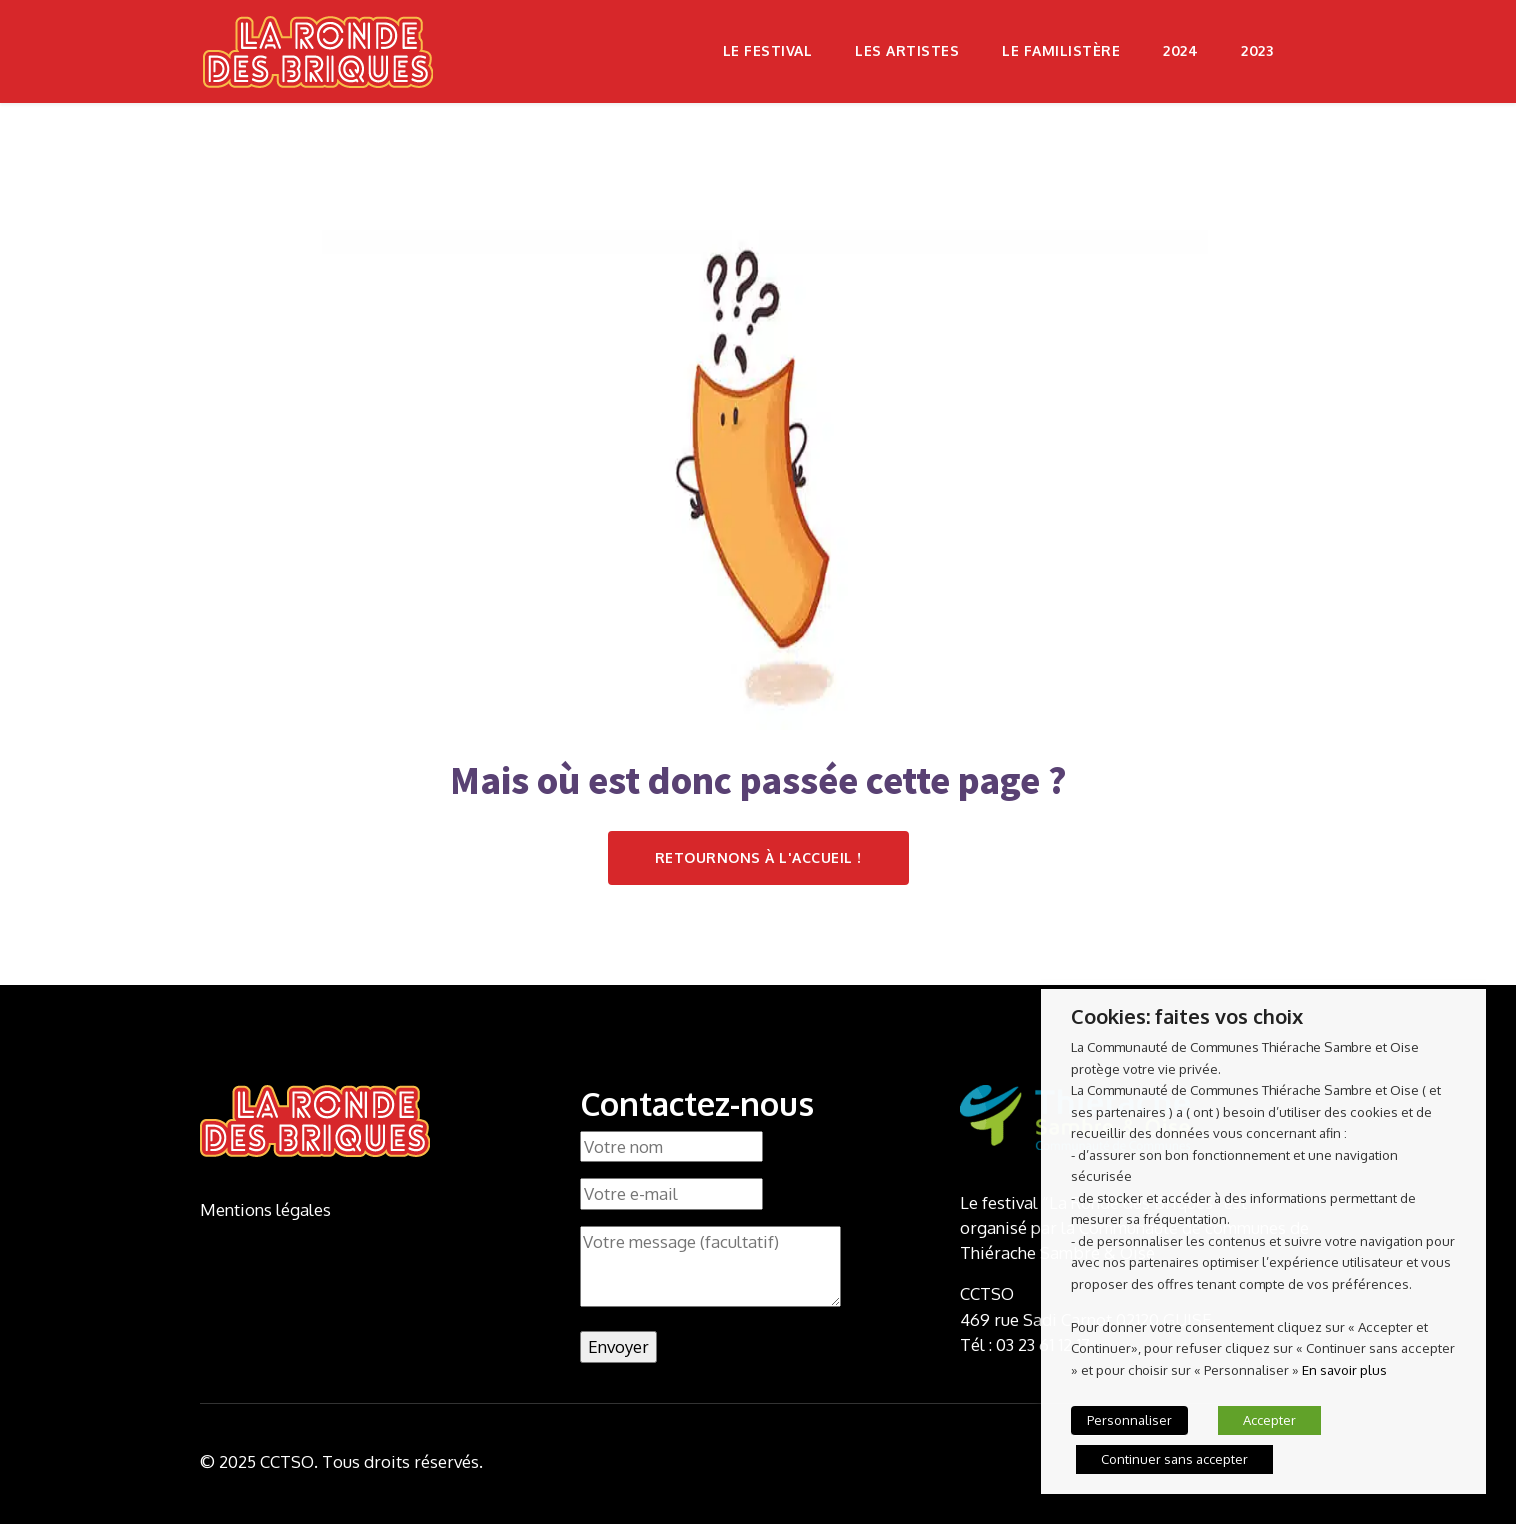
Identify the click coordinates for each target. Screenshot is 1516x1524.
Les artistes (907, 50)
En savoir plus (1344, 1369)
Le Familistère (1061, 50)
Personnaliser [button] (1129, 1420)
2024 (1180, 50)
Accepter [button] (1269, 1420)
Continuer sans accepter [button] (1174, 1459)
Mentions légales (265, 1209)
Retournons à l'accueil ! (758, 857)
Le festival (768, 50)
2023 (1257, 50)
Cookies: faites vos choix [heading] (1187, 1016)
